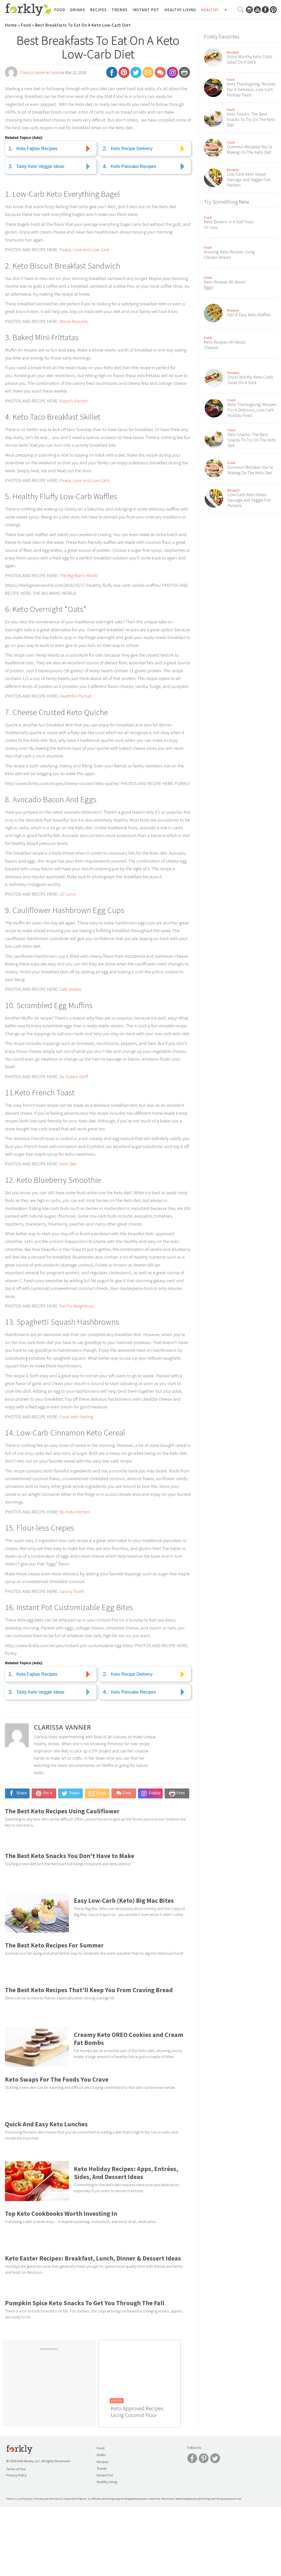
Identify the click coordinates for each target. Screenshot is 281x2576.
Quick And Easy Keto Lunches (46, 2124)
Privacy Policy (16, 2475)
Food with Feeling (76, 1417)
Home (11, 25)
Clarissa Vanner (33, 72)
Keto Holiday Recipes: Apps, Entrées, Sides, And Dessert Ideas (126, 2173)
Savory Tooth (71, 1591)
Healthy (209, 9)
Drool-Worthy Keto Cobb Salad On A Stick (249, 59)
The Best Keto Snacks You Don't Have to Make (69, 1856)
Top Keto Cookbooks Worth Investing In (61, 2214)
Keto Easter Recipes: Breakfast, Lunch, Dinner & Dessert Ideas (93, 2258)
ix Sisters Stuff (75, 1076)
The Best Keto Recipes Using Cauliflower (62, 1811)
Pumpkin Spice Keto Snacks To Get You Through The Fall (84, 2303)
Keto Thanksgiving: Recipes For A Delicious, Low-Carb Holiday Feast (251, 89)
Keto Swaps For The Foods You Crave (56, 2079)
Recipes (98, 9)
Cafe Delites (70, 989)
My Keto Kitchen (74, 1512)
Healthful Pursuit (75, 696)
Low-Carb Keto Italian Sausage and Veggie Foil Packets (248, 179)
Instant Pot (146, 9)
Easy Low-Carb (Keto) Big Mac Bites (124, 1900)
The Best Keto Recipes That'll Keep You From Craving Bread (89, 1990)
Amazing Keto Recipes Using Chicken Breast (229, 254)
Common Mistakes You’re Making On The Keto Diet (249, 149)
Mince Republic (74, 321)
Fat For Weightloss (76, 1306)
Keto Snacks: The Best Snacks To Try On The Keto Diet (251, 119)
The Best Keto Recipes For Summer (54, 1945)
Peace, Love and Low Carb (84, 249)
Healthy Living (180, 9)
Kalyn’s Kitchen (74, 401)
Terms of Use (16, 2469)
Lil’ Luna (67, 894)
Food (59, 9)
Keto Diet (68, 1164)
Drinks (77, 9)
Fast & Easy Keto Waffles (249, 314)
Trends (120, 9)
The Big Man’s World (78, 575)
